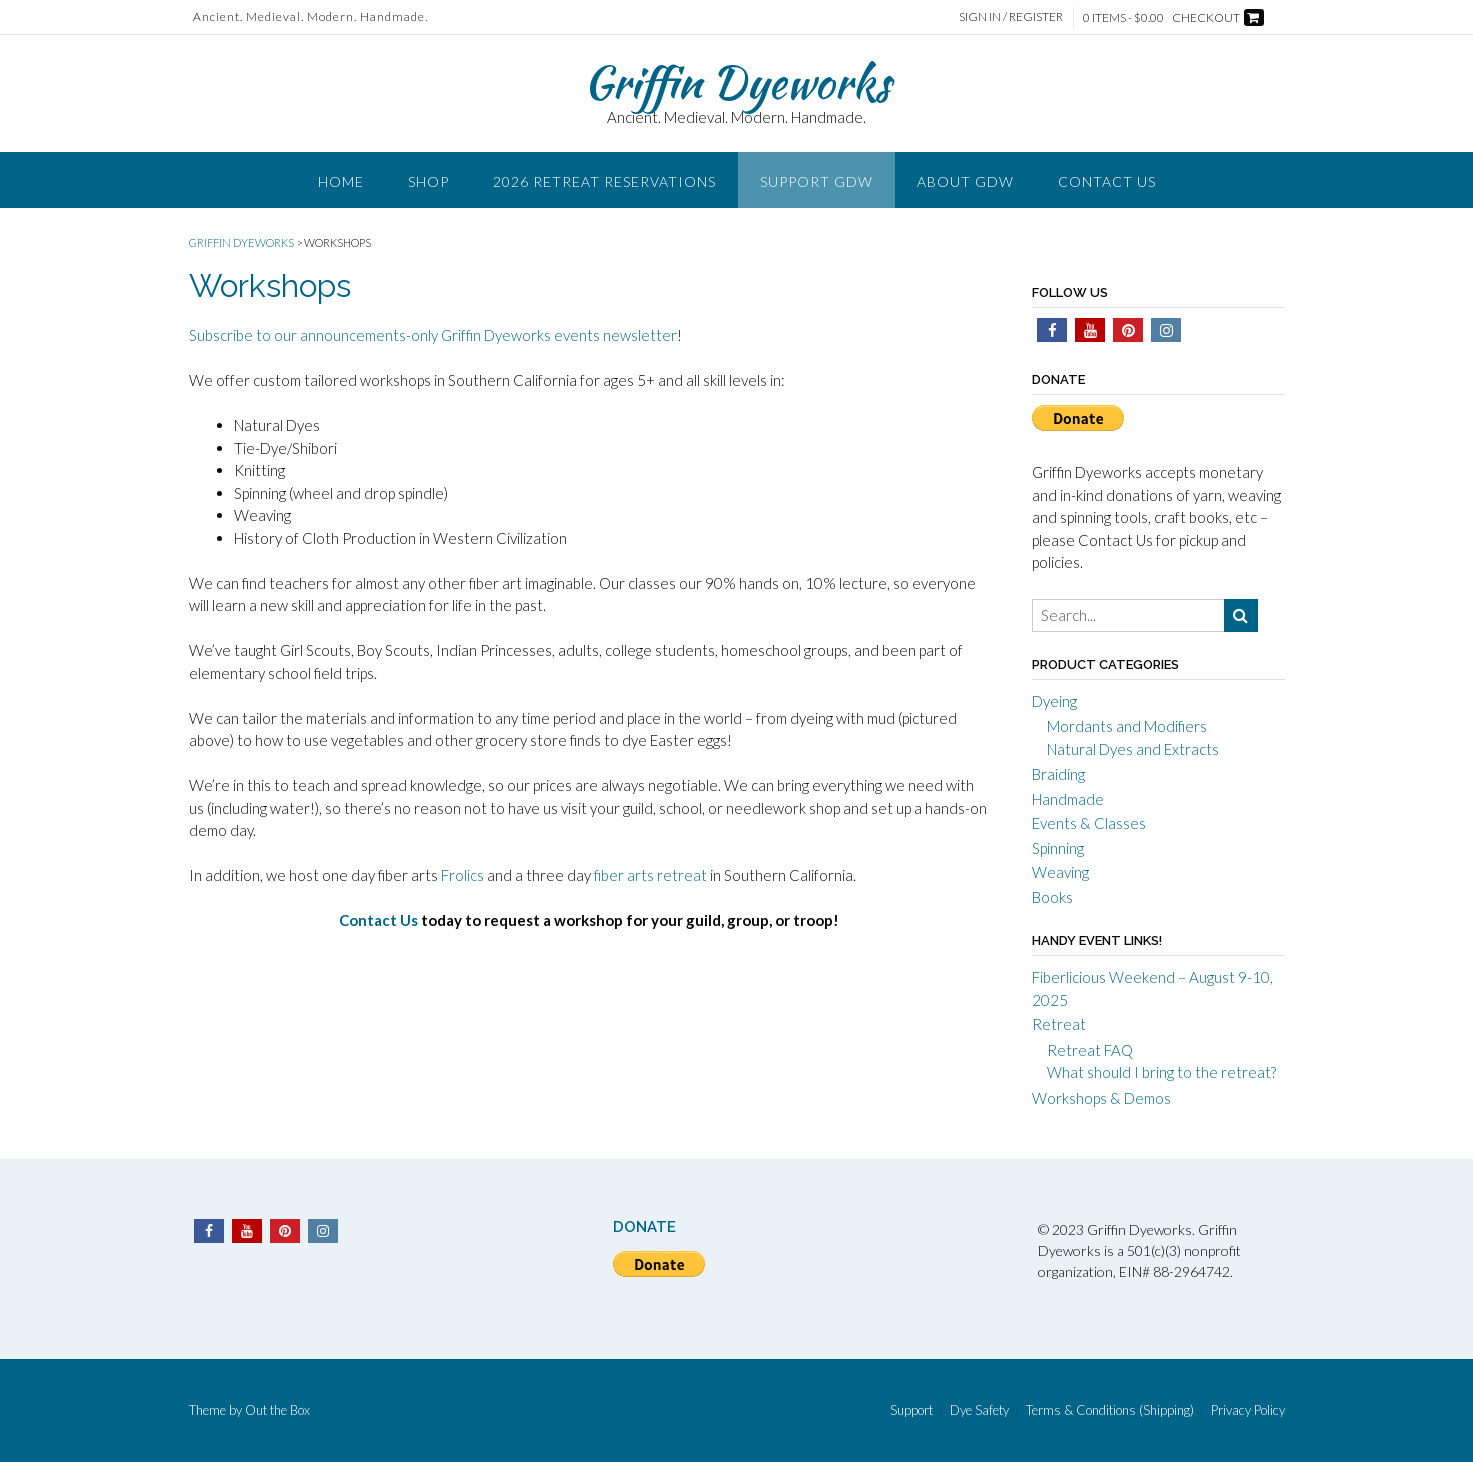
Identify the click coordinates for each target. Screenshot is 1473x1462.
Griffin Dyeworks (737, 82)
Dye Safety (979, 1410)
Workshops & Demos (1101, 1098)
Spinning (1058, 848)
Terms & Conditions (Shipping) (1110, 1410)
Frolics (462, 875)
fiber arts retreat (650, 875)
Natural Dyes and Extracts (1133, 749)
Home (341, 181)
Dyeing (1054, 701)
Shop (428, 181)
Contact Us (1107, 181)
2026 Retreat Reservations (604, 181)
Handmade (1068, 799)
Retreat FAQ (1090, 1050)
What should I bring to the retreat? (1161, 1072)
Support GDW (816, 181)
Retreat (1059, 1024)
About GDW (965, 181)
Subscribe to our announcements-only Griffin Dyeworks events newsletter (433, 335)
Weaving (1060, 872)
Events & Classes (1089, 823)
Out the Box (277, 1410)
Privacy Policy (1248, 1410)
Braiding (1058, 774)
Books (1052, 897)
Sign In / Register (1011, 16)
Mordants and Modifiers (1127, 726)
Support (911, 1410)
